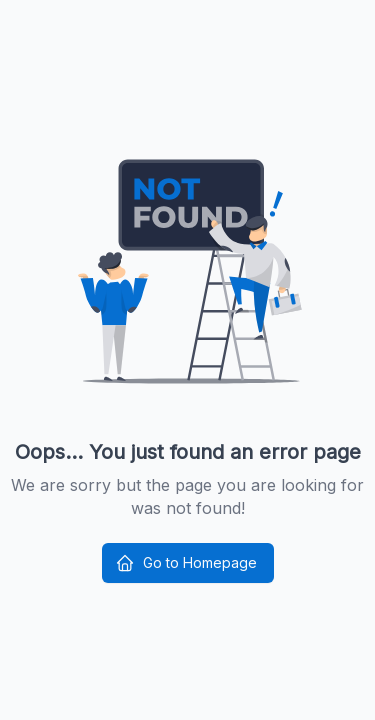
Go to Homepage (186, 563)
